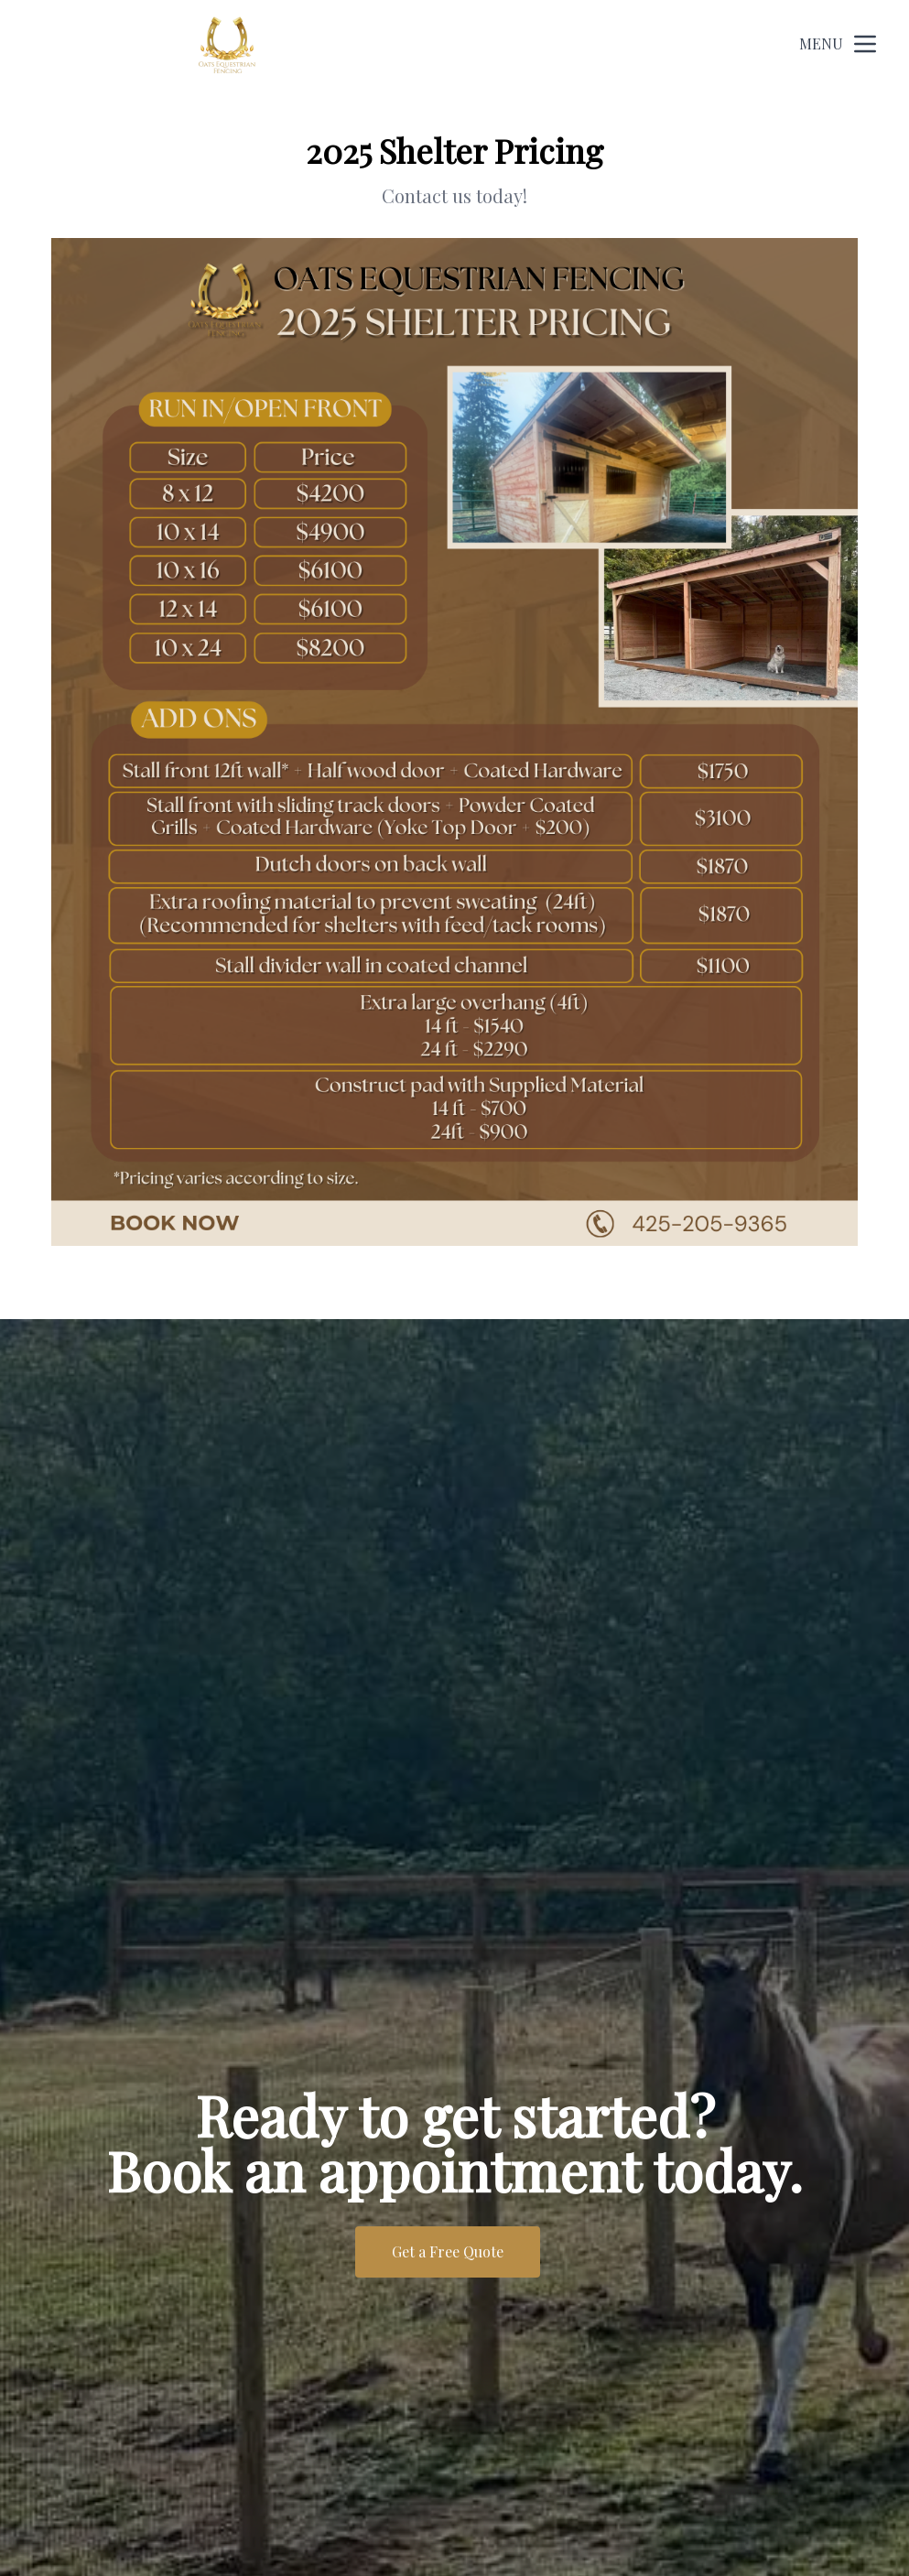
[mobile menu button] (865, 44)
